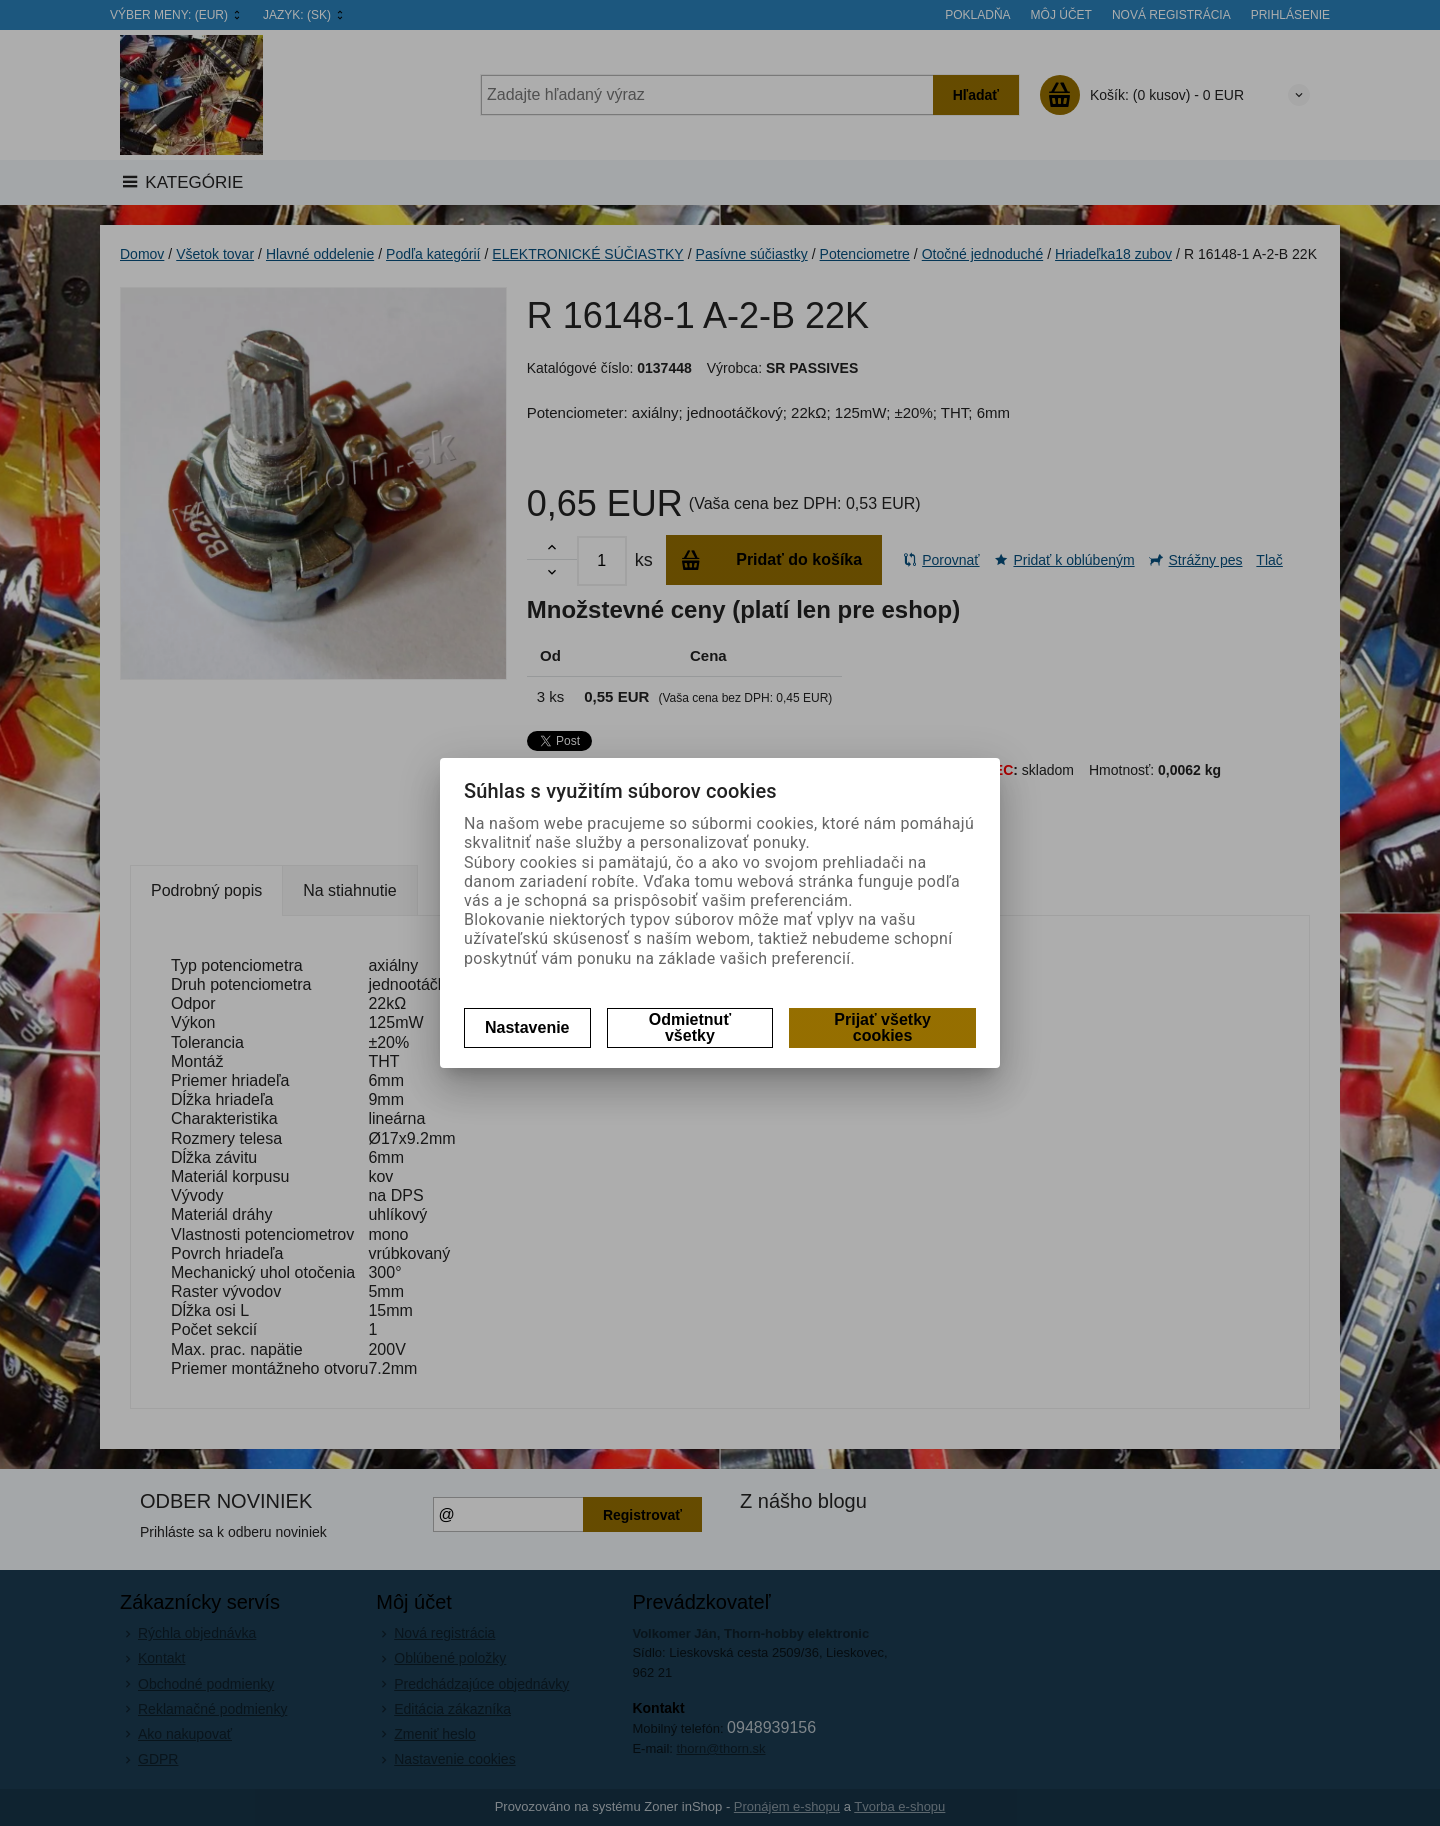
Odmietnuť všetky (690, 1027)
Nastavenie (527, 1027)
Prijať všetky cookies (882, 1027)
